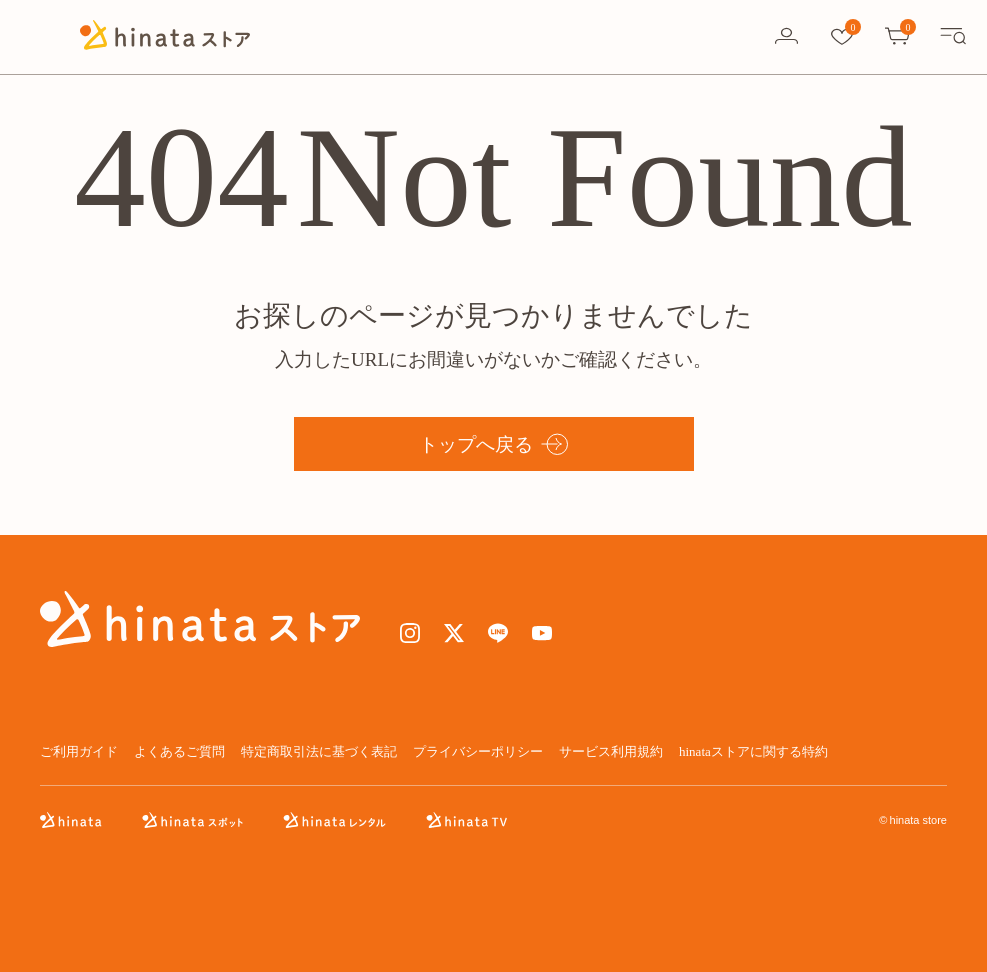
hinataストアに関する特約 (753, 751)
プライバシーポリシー (478, 751)
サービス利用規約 (611, 751)
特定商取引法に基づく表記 (319, 751)
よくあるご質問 (179, 751)
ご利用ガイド (79, 751)
